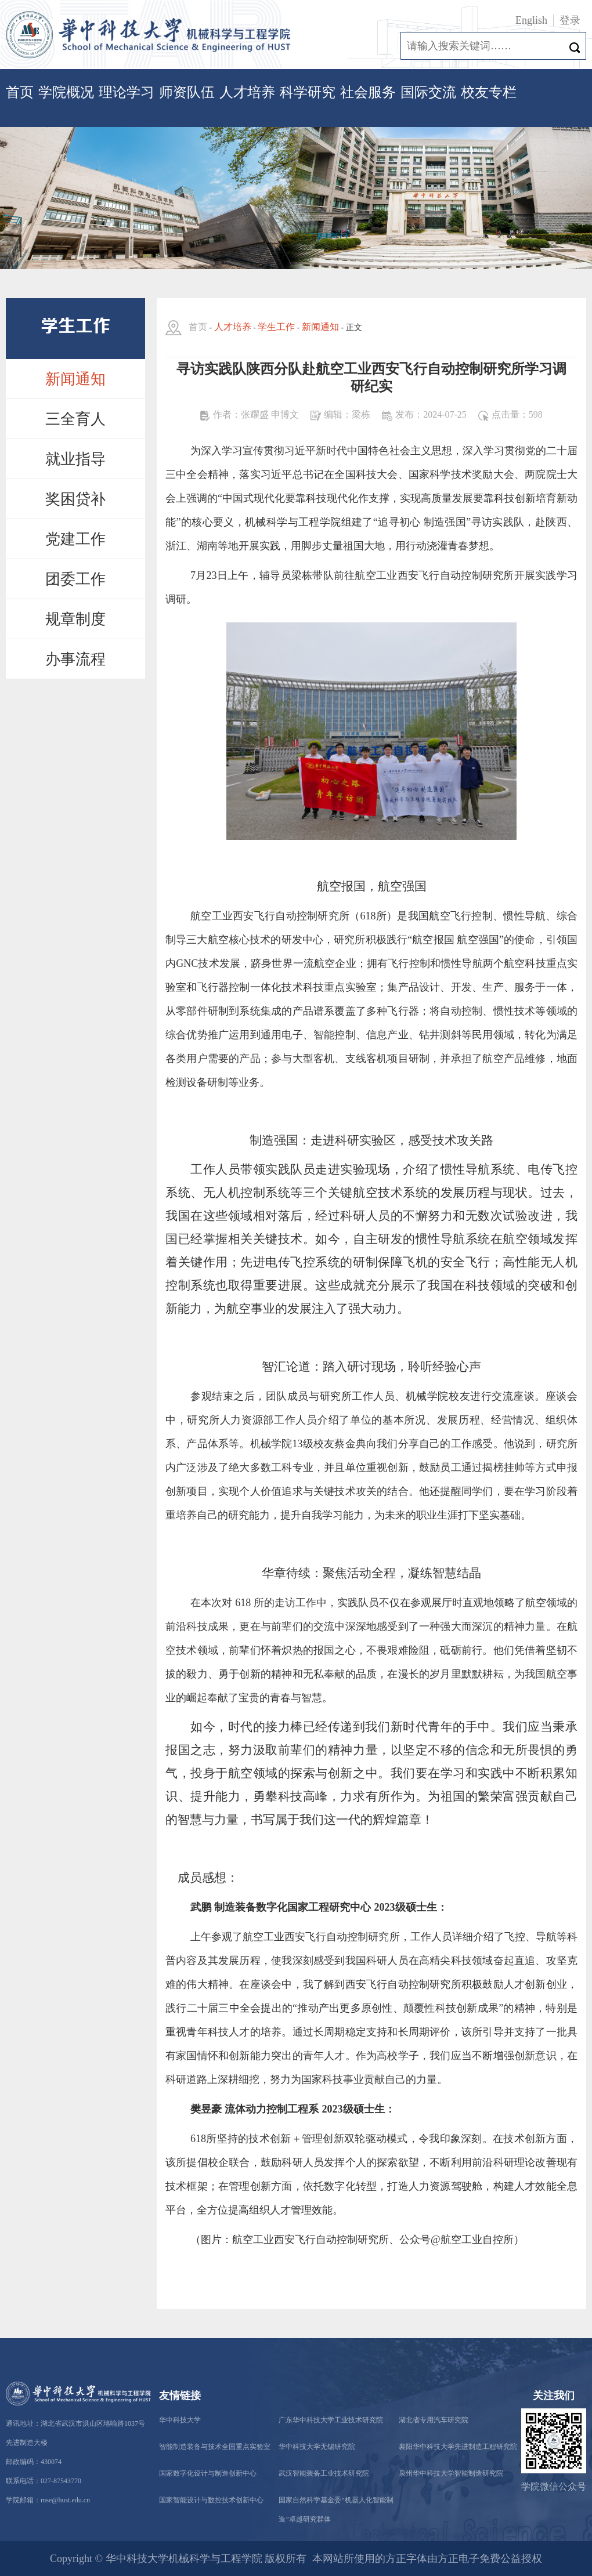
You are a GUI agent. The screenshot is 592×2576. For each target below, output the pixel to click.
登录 (569, 20)
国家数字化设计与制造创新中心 (208, 2473)
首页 (20, 92)
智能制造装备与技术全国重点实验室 (214, 2447)
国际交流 (428, 92)
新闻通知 (75, 379)
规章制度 (75, 619)
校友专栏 (489, 92)
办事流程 (75, 659)
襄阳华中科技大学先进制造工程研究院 (458, 2447)
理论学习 (126, 92)
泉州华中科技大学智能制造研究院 (451, 2473)
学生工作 (276, 327)
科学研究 (307, 92)
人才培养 (247, 92)
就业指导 (75, 459)
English (531, 20)
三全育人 (75, 419)
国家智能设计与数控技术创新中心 (211, 2500)
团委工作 (75, 579)
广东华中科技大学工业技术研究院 (331, 2420)
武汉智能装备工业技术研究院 (324, 2473)
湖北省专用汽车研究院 (433, 2420)
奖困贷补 (75, 499)
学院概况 (66, 92)
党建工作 (75, 539)
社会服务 (368, 92)
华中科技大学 (180, 2420)
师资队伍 (187, 92)
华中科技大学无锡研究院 (317, 2447)
